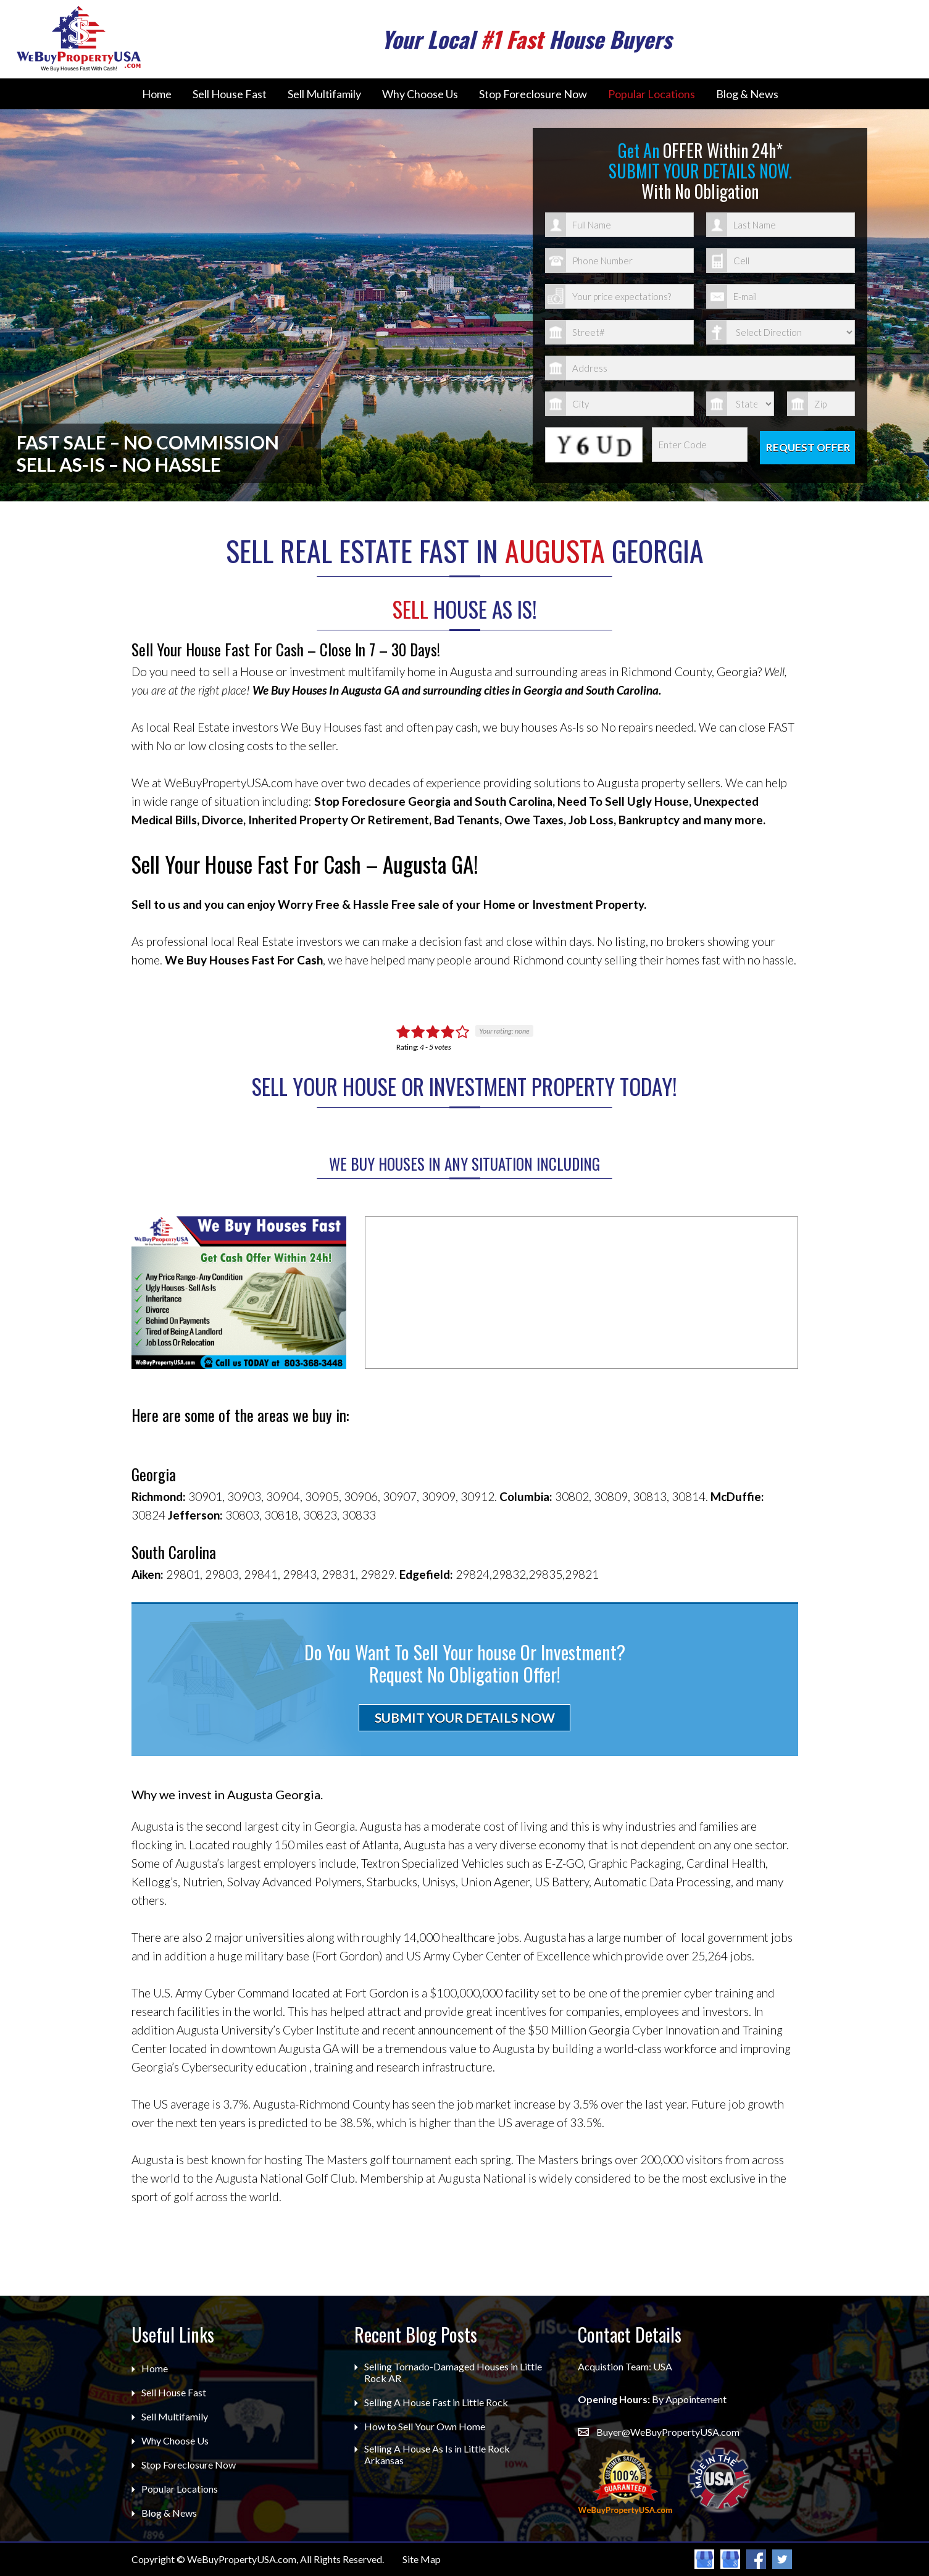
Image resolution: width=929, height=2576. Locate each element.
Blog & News (747, 94)
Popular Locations (651, 94)
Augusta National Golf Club (285, 2178)
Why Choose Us (420, 94)
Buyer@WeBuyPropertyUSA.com (667, 2432)
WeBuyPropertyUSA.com (241, 2559)
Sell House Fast (230, 94)
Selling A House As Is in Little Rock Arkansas (437, 2454)
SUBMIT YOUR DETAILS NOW (465, 1717)
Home (157, 94)
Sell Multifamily (324, 94)
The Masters (336, 2159)
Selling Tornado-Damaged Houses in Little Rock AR (453, 2372)
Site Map (421, 2559)
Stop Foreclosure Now (533, 94)
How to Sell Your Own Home (424, 2426)
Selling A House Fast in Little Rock (436, 2402)
